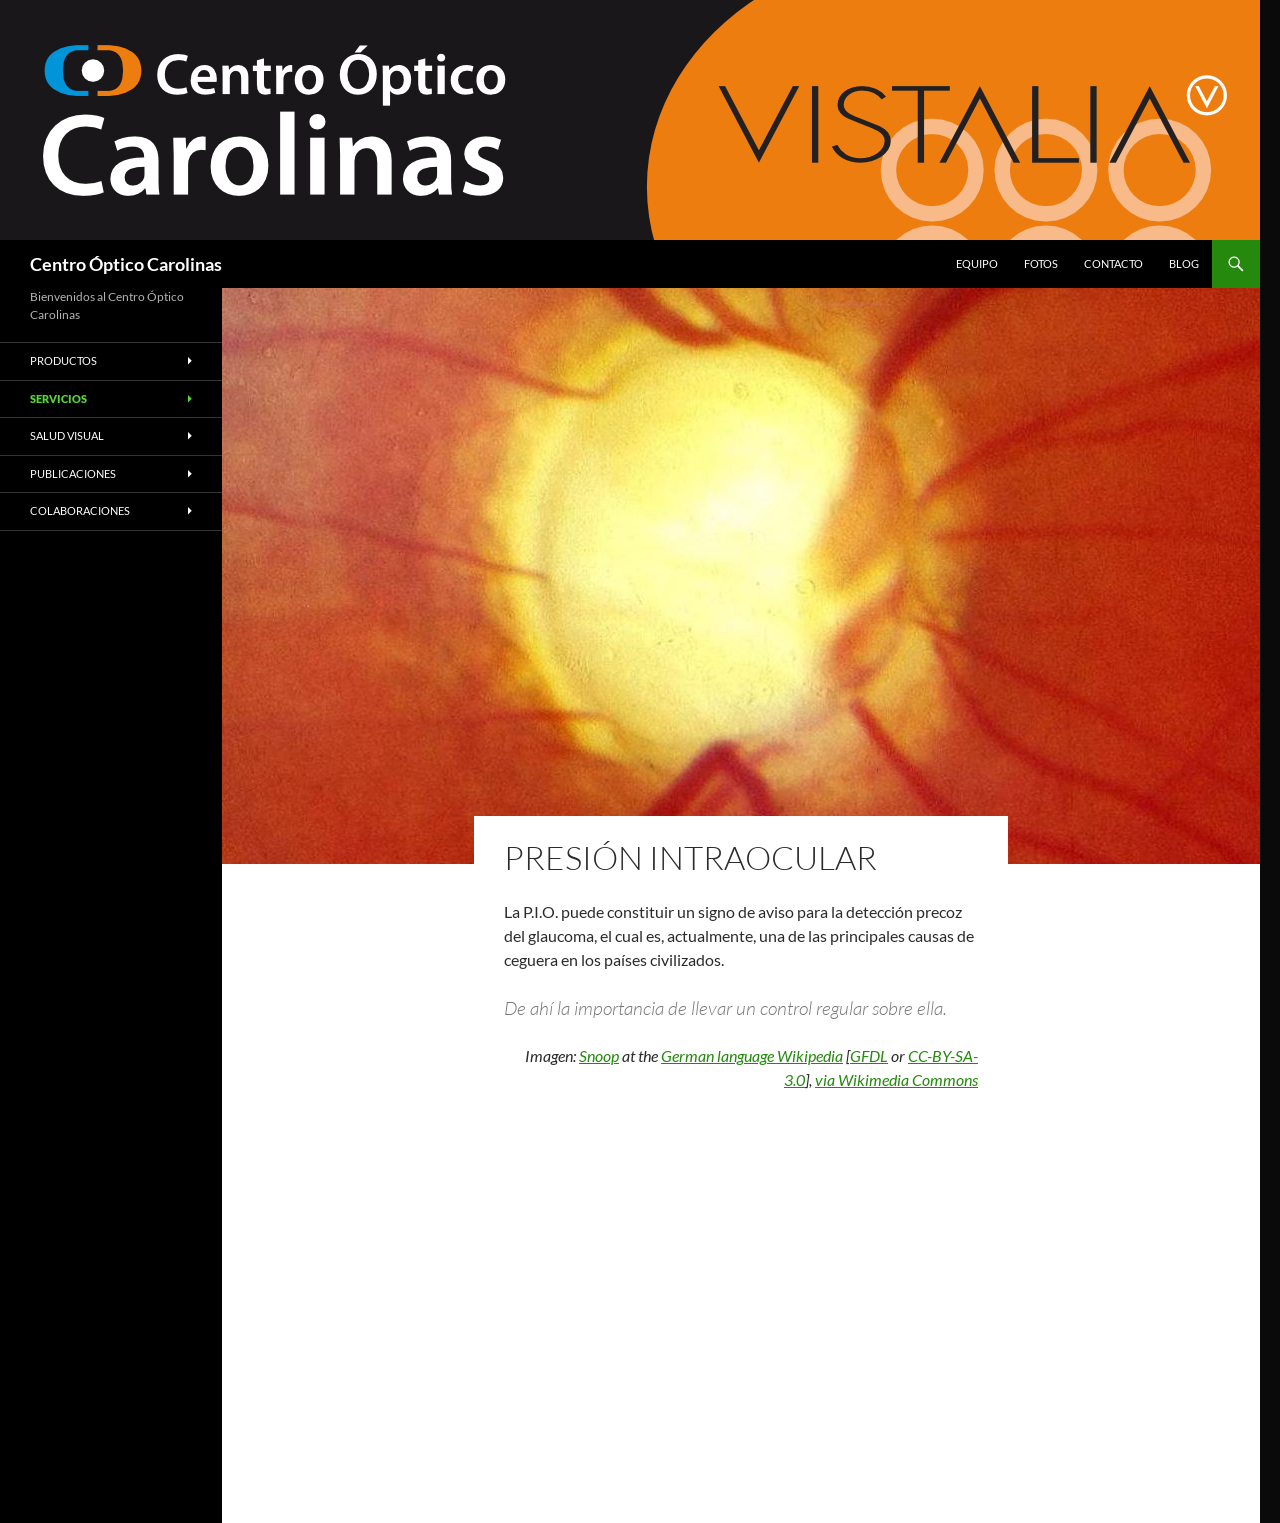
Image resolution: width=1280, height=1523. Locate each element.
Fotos (1041, 263)
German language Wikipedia (752, 1055)
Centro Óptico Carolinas (126, 264)
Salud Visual (67, 435)
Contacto (1113, 263)
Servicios (58, 398)
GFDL (869, 1055)
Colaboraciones (80, 510)
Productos (63, 360)
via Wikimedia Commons (896, 1079)
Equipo (977, 263)
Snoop (599, 1055)
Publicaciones (73, 473)
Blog (1184, 263)
